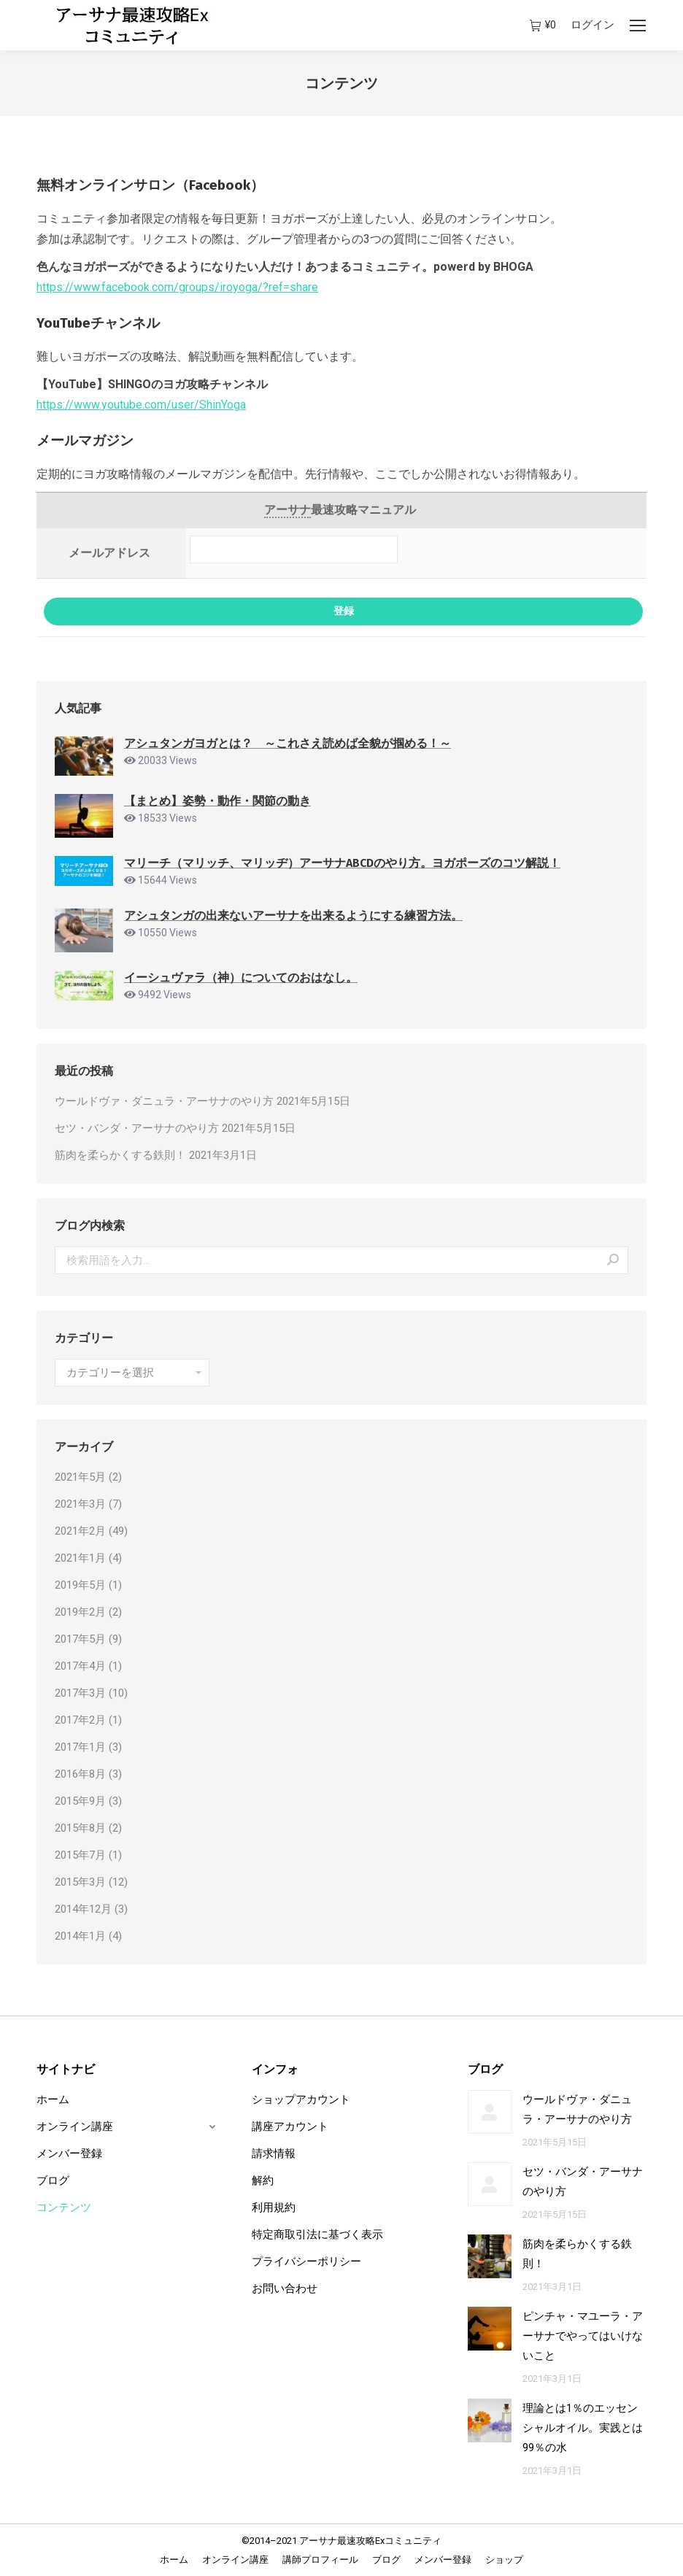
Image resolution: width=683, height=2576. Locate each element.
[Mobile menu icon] (638, 25)
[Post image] (490, 2112)
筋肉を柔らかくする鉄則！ (120, 1155)
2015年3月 (80, 1882)
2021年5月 (80, 1477)
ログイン (592, 24)
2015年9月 (80, 1801)
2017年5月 (80, 1639)
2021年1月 (80, 1558)
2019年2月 (80, 1612)
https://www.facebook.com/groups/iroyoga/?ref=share (177, 287)
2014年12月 (83, 1909)
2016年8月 (80, 1774)
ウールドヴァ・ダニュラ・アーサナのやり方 (164, 1101)
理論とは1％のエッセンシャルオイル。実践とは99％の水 (582, 2428)
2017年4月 (80, 1666)
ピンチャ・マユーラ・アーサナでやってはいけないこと (582, 2336)
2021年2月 (80, 1531)
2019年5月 (80, 1585)
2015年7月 (80, 1855)
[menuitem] (174, 2559)
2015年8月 (80, 1828)
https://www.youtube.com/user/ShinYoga (141, 405)
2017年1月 (80, 1747)
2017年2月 (80, 1720)
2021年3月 (80, 1504)
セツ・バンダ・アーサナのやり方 (137, 1128)
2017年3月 (80, 1693)
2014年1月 (80, 1936)
